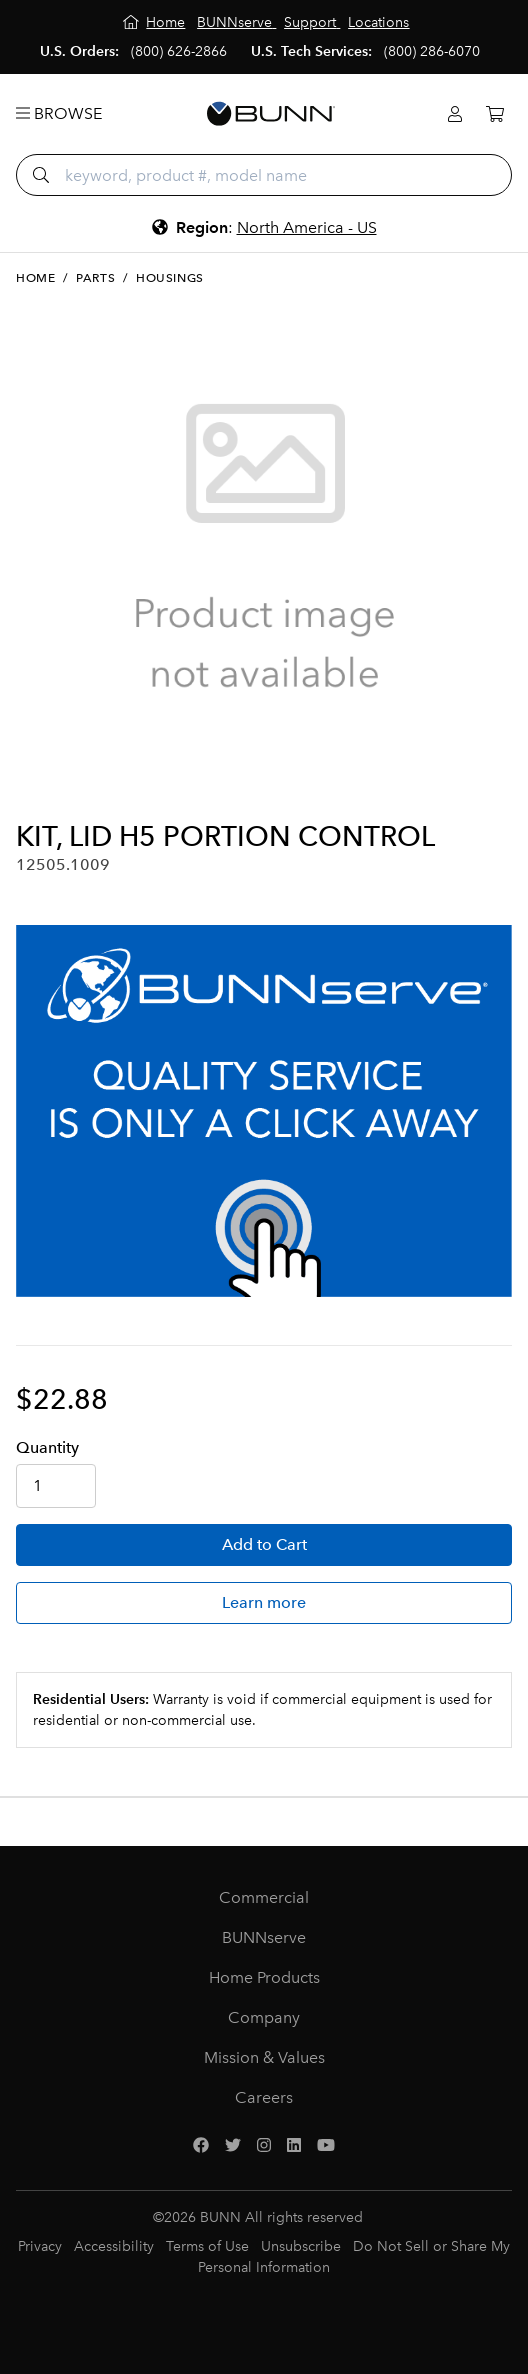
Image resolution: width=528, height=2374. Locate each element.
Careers (264, 2097)
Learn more (264, 1602)
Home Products (264, 1977)
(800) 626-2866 (179, 51)
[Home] (154, 22)
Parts (95, 278)
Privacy (40, 2246)
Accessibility (114, 2246)
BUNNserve (264, 1937)
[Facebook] (201, 2146)
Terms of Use (207, 2246)
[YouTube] (326, 2146)
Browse (59, 113)
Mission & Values (264, 2057)
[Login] (455, 114)
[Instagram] (264, 2146)
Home (35, 278)
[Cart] (495, 114)
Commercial (264, 1897)
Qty (47, 1447)
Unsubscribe (301, 2246)
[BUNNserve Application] (264, 1111)
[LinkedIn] (294, 2146)
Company (264, 2017)
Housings (170, 278)
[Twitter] (233, 2146)
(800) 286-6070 (432, 51)
